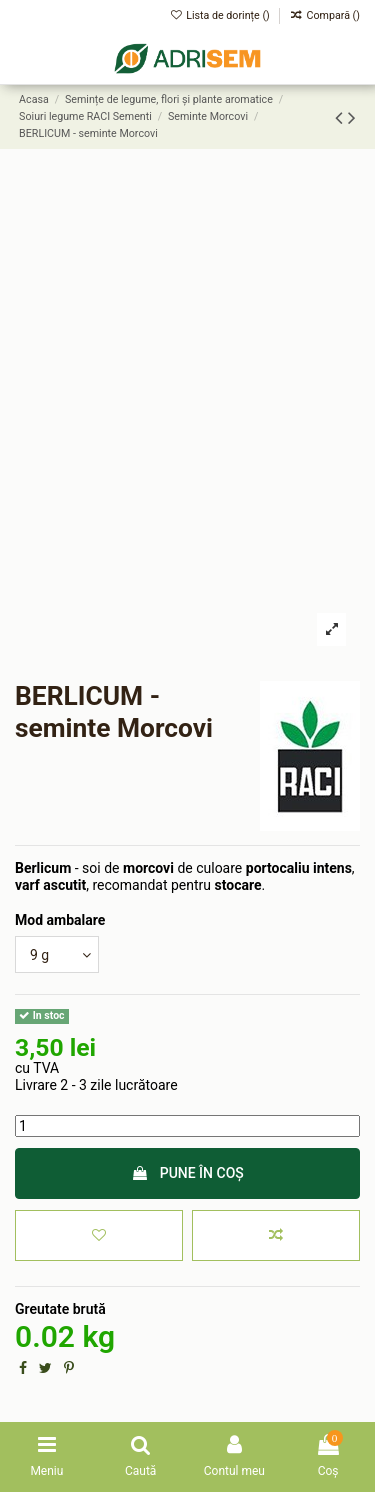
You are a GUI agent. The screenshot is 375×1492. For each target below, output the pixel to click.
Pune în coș (187, 1173)
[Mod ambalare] (57, 954)
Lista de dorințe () (221, 15)
